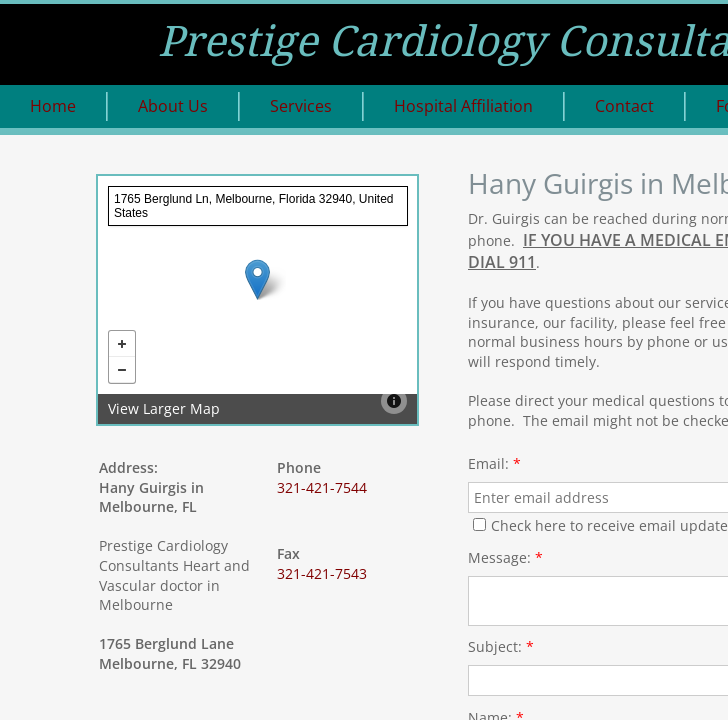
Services (301, 106)
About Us (173, 106)
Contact (624, 106)
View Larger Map (164, 408)
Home (53, 106)
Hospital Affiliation (463, 106)
